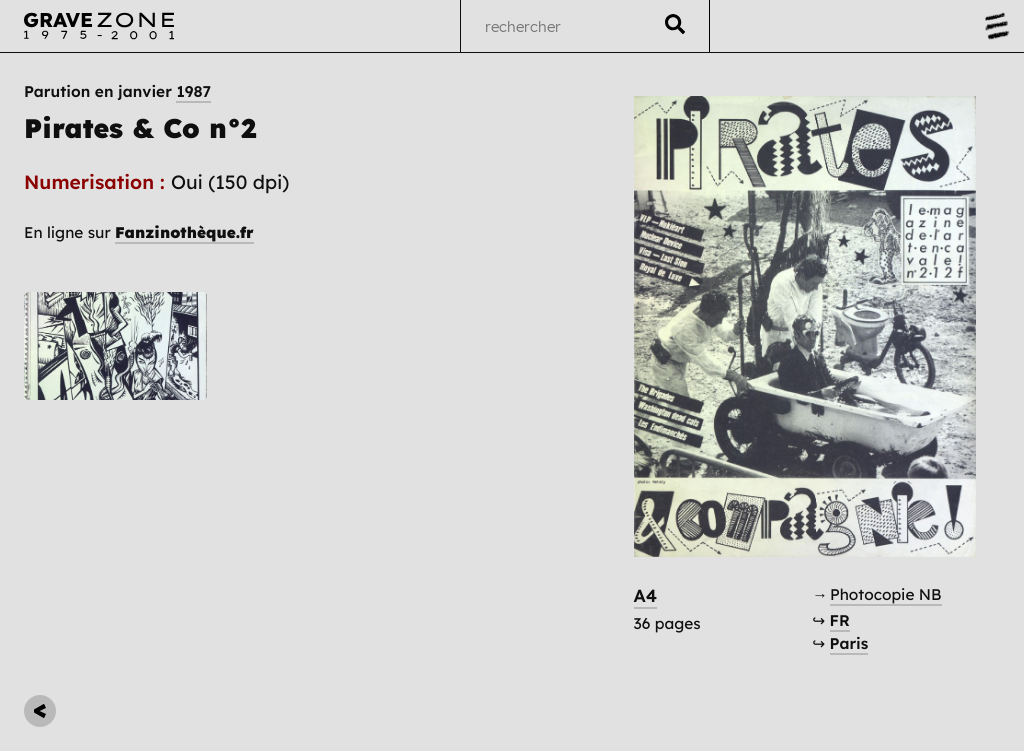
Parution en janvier (117, 92)
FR (840, 620)
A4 (646, 596)
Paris (849, 643)
